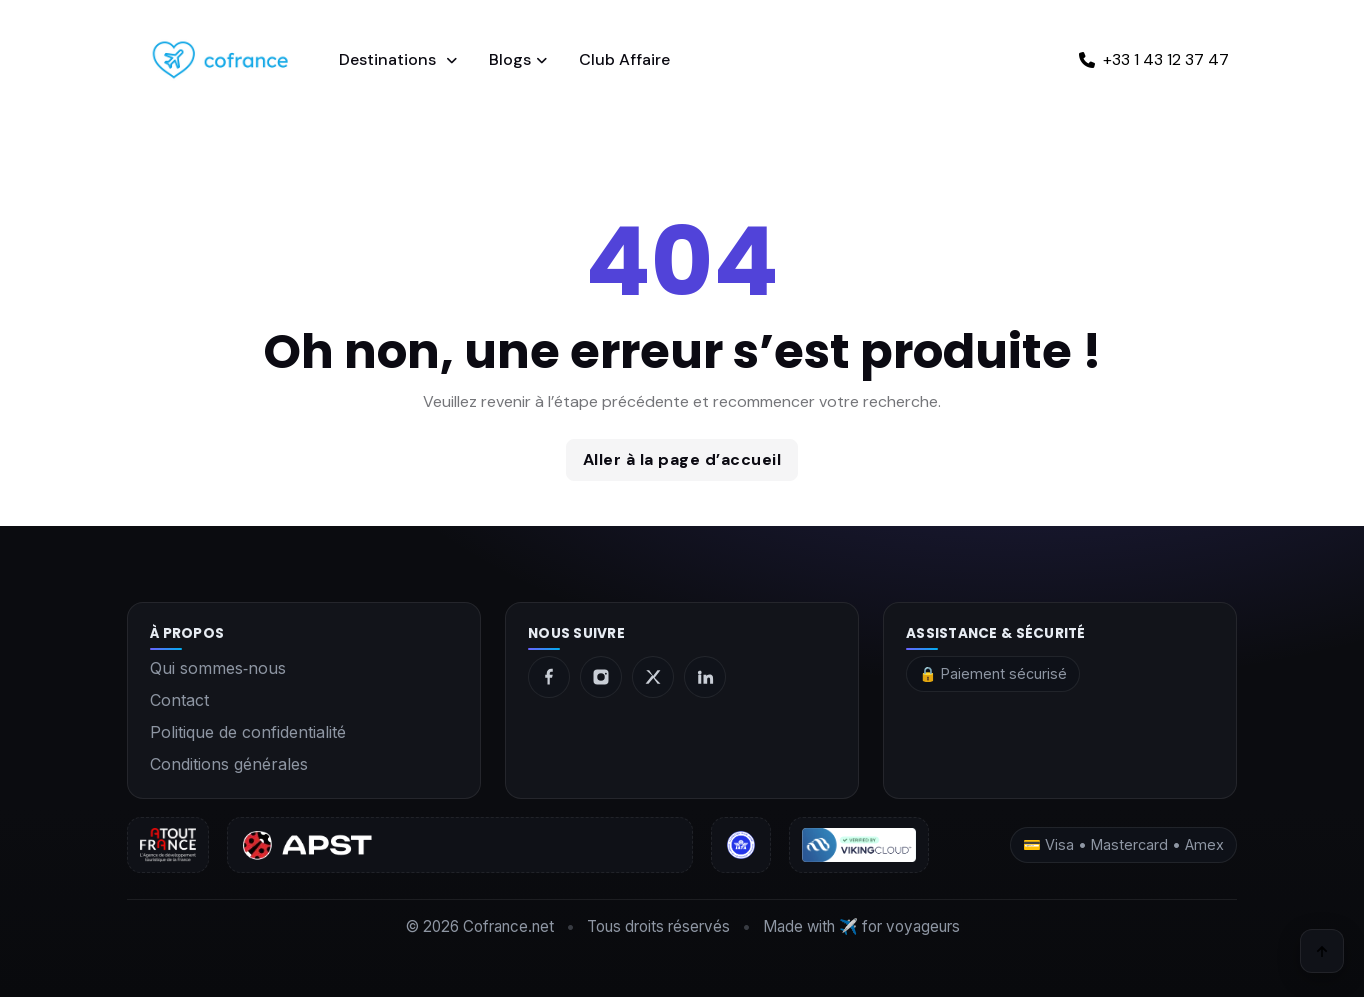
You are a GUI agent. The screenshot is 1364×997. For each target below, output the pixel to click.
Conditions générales (229, 764)
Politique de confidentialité (248, 732)
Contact (179, 700)
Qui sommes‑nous (218, 668)
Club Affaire (624, 59)
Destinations (389, 59)
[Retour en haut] (1322, 951)
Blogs (510, 59)
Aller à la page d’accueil (682, 459)
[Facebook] (549, 677)
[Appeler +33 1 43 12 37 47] (1154, 60)
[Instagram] (601, 677)
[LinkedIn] (705, 677)
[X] (653, 677)
